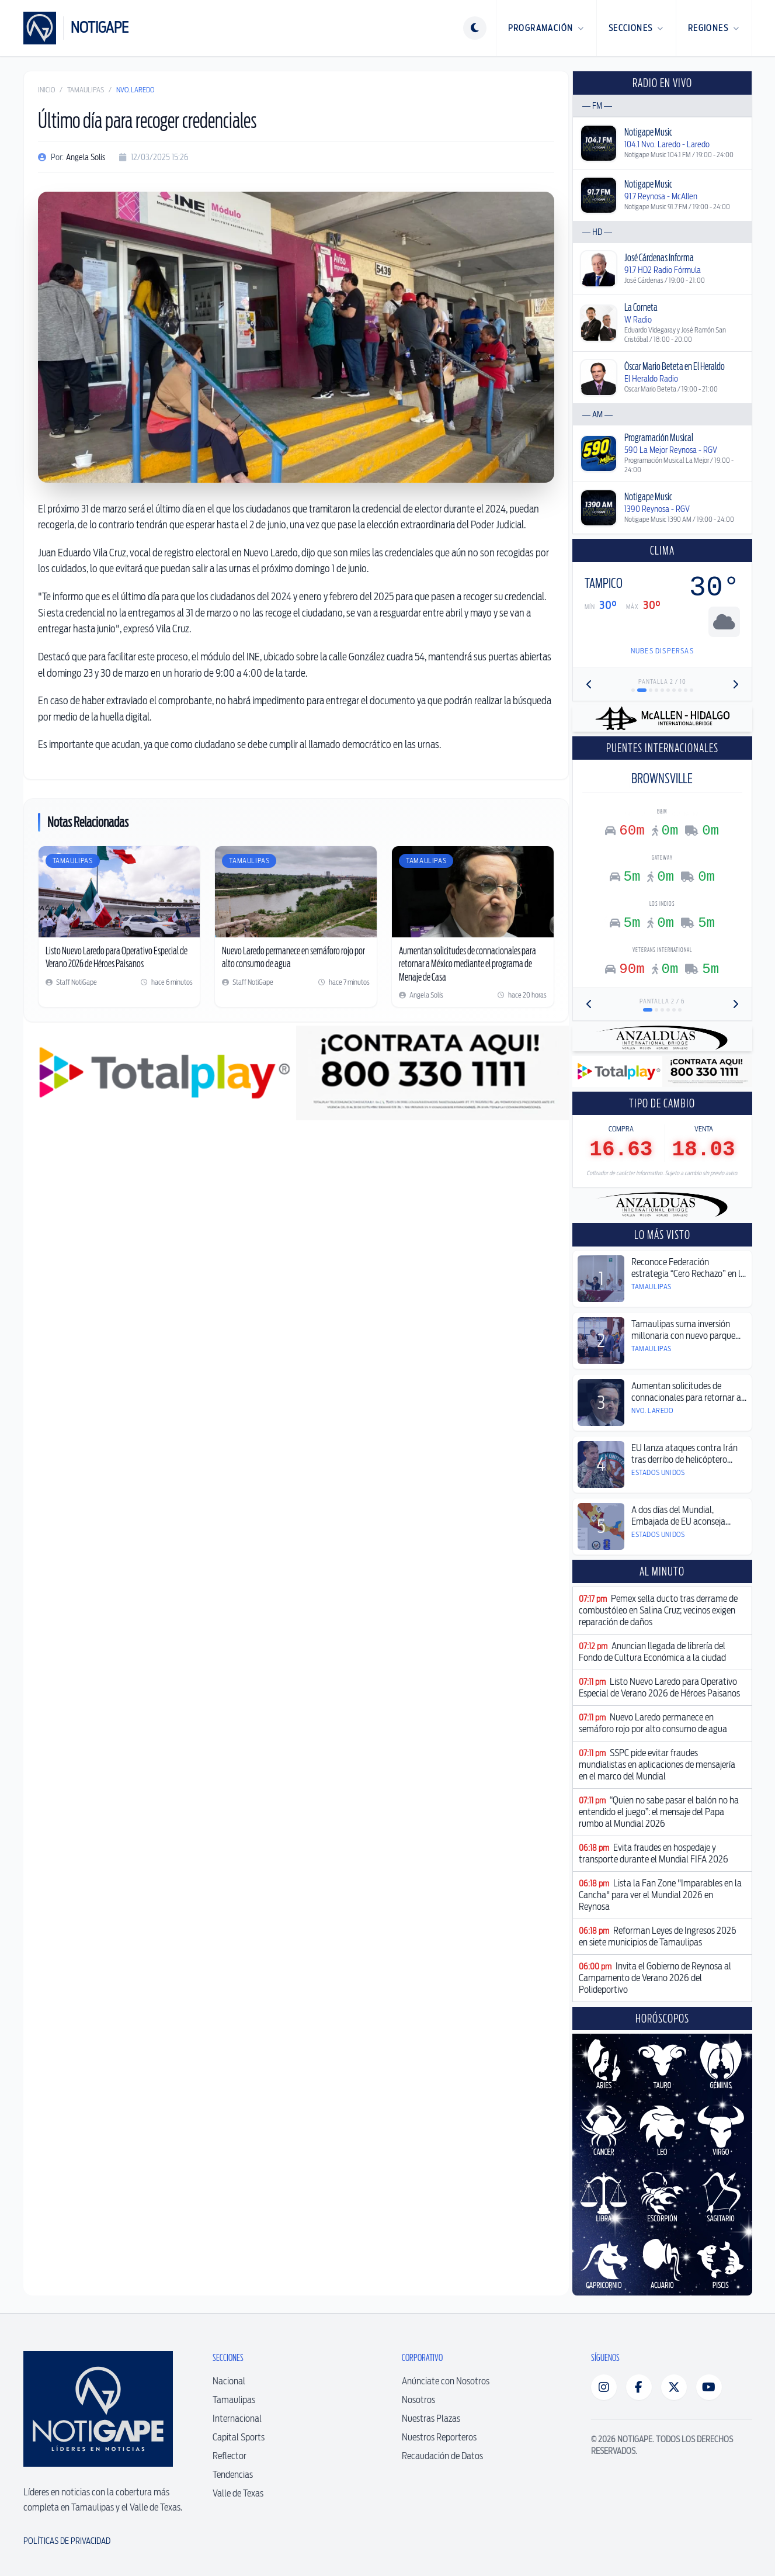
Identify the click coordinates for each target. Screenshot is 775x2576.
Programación (546, 28)
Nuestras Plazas (431, 2418)
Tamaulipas (85, 89)
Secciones (636, 28)
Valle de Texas (238, 2493)
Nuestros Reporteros (439, 2437)
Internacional (237, 2418)
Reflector (229, 2455)
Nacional (229, 2381)
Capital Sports (239, 2437)
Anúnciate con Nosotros (445, 2381)
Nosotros (418, 2399)
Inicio (46, 89)
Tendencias (233, 2474)
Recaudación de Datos (442, 2455)
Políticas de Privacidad (66, 2541)
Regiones (714, 28)
